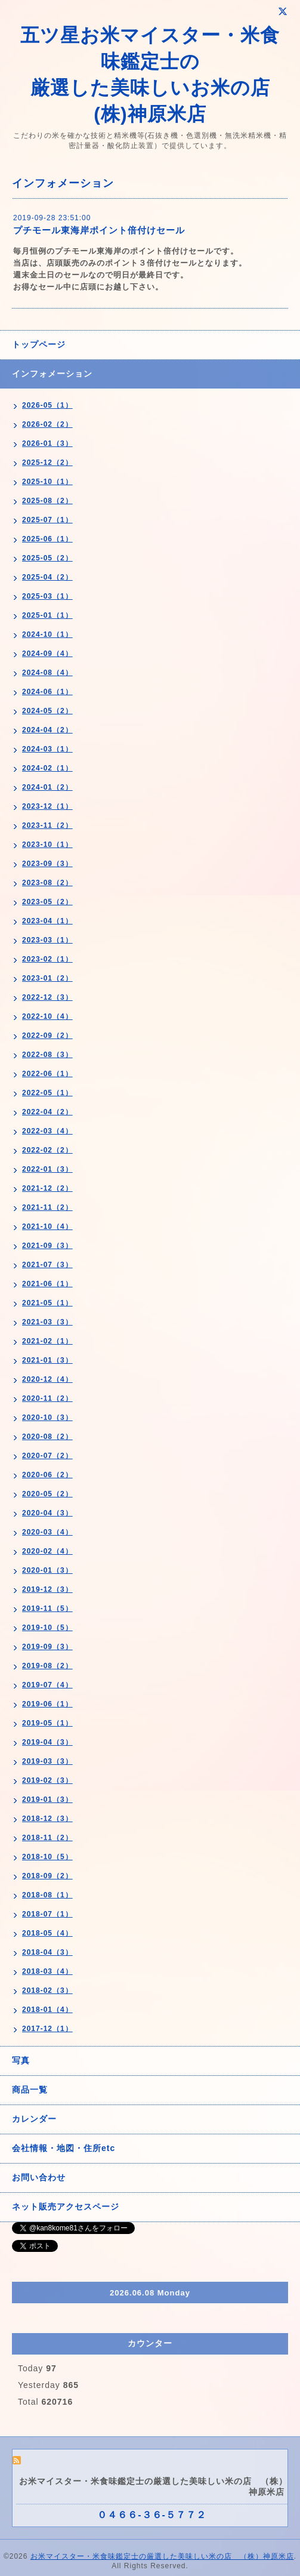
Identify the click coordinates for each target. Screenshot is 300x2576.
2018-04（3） (47, 1952)
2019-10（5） (47, 1627)
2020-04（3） (47, 1513)
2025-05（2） (47, 558)
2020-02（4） (47, 1551)
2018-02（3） (47, 1990)
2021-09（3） (47, 1245)
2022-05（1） (47, 1093)
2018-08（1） (47, 1895)
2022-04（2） (47, 1112)
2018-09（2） (47, 1876)
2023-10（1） (47, 844)
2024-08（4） (47, 672)
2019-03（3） (47, 1761)
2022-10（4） (47, 1016)
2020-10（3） (47, 1417)
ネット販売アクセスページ (65, 2206)
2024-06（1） (47, 692)
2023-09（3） (47, 863)
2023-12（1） (47, 806)
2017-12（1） (47, 2029)
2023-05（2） (47, 902)
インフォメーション (52, 373)
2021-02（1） (47, 1341)
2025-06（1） (47, 539)
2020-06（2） (47, 1475)
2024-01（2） (47, 787)
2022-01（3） (47, 1169)
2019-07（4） (47, 1685)
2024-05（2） (47, 711)
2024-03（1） (47, 749)
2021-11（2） (47, 1207)
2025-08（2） (47, 501)
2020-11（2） (47, 1398)
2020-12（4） (47, 1379)
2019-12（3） (47, 1589)
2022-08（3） (47, 1054)
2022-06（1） (47, 1074)
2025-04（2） (47, 577)
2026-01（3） (47, 443)
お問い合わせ (39, 2177)
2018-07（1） (47, 1914)
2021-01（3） (47, 1360)
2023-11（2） (47, 825)
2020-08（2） (47, 1436)
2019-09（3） (47, 1647)
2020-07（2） (47, 1456)
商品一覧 (30, 2089)
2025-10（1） (47, 481)
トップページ (39, 344)
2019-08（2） (47, 1666)
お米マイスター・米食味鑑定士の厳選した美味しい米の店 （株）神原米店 (162, 2556)
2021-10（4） (47, 1226)
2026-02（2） (47, 424)
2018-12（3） (47, 1818)
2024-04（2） (47, 730)
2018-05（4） (47, 1933)
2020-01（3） (47, 1570)
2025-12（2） (47, 462)
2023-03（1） (47, 940)
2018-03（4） (47, 1971)
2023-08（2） (47, 883)
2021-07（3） (47, 1265)
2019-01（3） (47, 1799)
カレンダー (34, 2119)
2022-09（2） (47, 1035)
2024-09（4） (47, 653)
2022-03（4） (47, 1131)
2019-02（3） (47, 1780)
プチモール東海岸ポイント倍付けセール (99, 230)
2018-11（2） (47, 1838)
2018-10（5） (47, 1857)
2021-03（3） (47, 1322)
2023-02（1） (47, 959)
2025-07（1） (47, 520)
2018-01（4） (47, 2009)
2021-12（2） (47, 1188)
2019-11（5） (47, 1608)
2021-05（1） (47, 1303)
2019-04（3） (47, 1742)
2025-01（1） (47, 615)
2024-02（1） (47, 768)
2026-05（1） (47, 405)
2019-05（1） (47, 1723)
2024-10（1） (47, 634)
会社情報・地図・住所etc (63, 2148)
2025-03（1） (47, 596)
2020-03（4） (47, 1532)
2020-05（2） (47, 1494)
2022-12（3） (47, 997)
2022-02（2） (47, 1150)
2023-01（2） (47, 978)
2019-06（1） (47, 1704)
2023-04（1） (47, 921)
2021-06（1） (47, 1284)
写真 (21, 2060)
